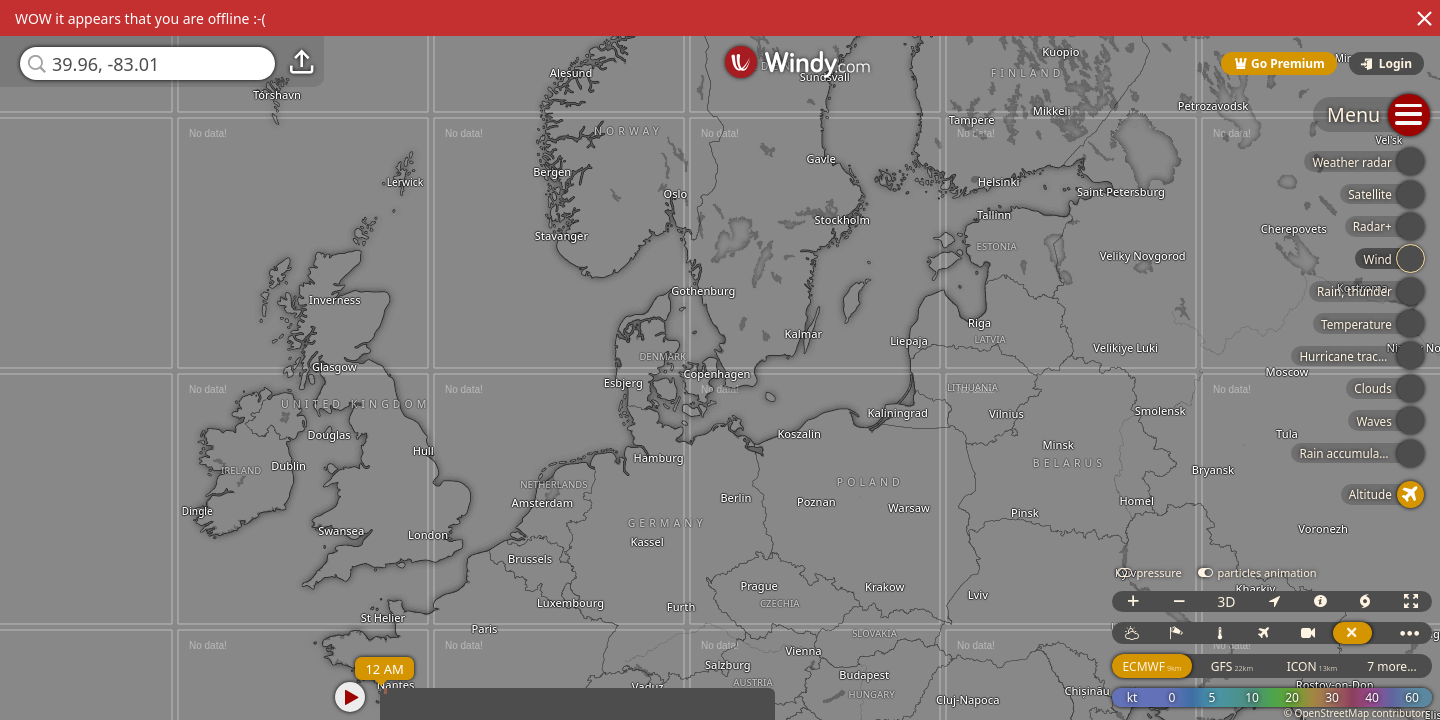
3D (1226, 601)
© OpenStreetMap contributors (1357, 713)
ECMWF (1151, 666)
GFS (1232, 666)
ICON (1312, 666)
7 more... (1392, 666)
